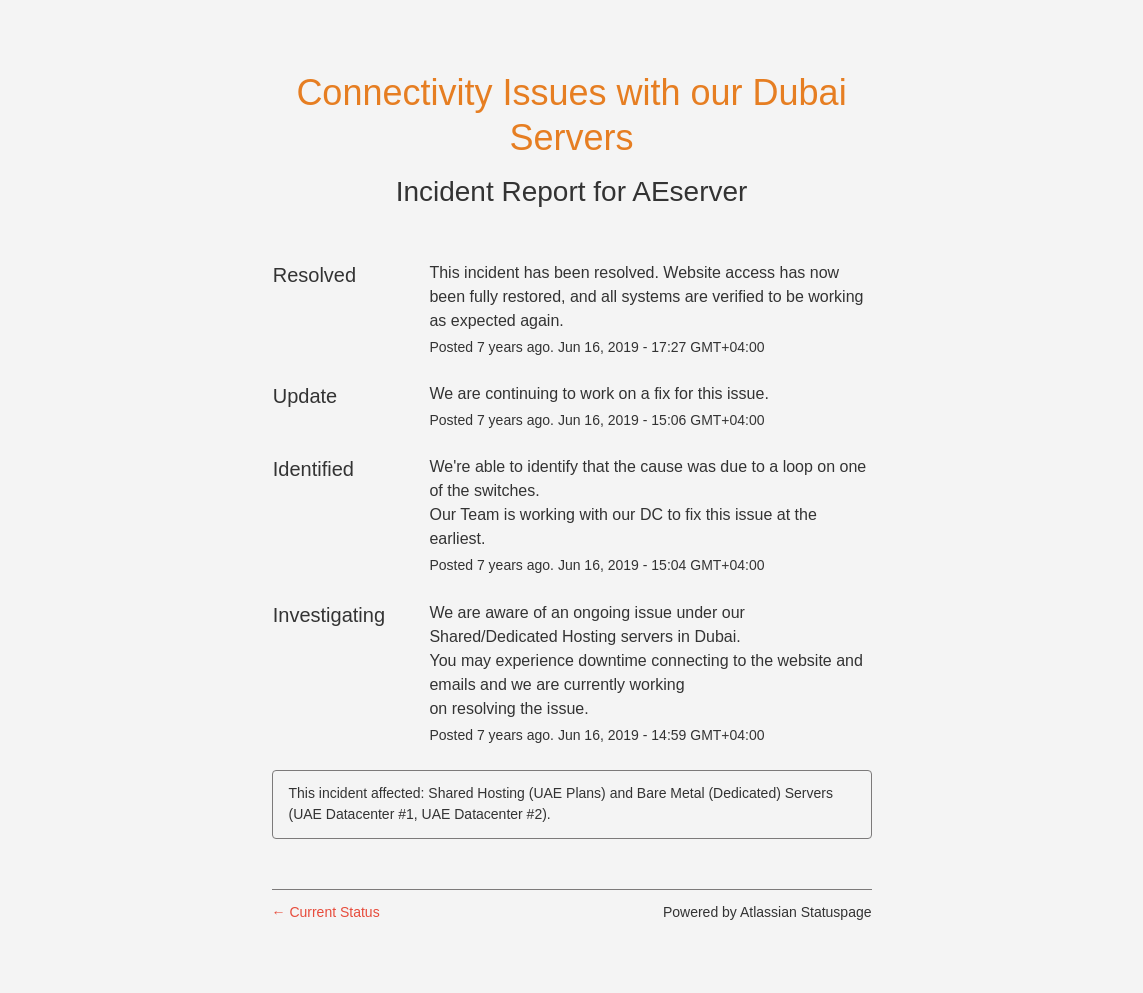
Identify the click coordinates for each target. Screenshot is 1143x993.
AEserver (689, 191)
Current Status (326, 912)
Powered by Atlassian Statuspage (767, 912)
